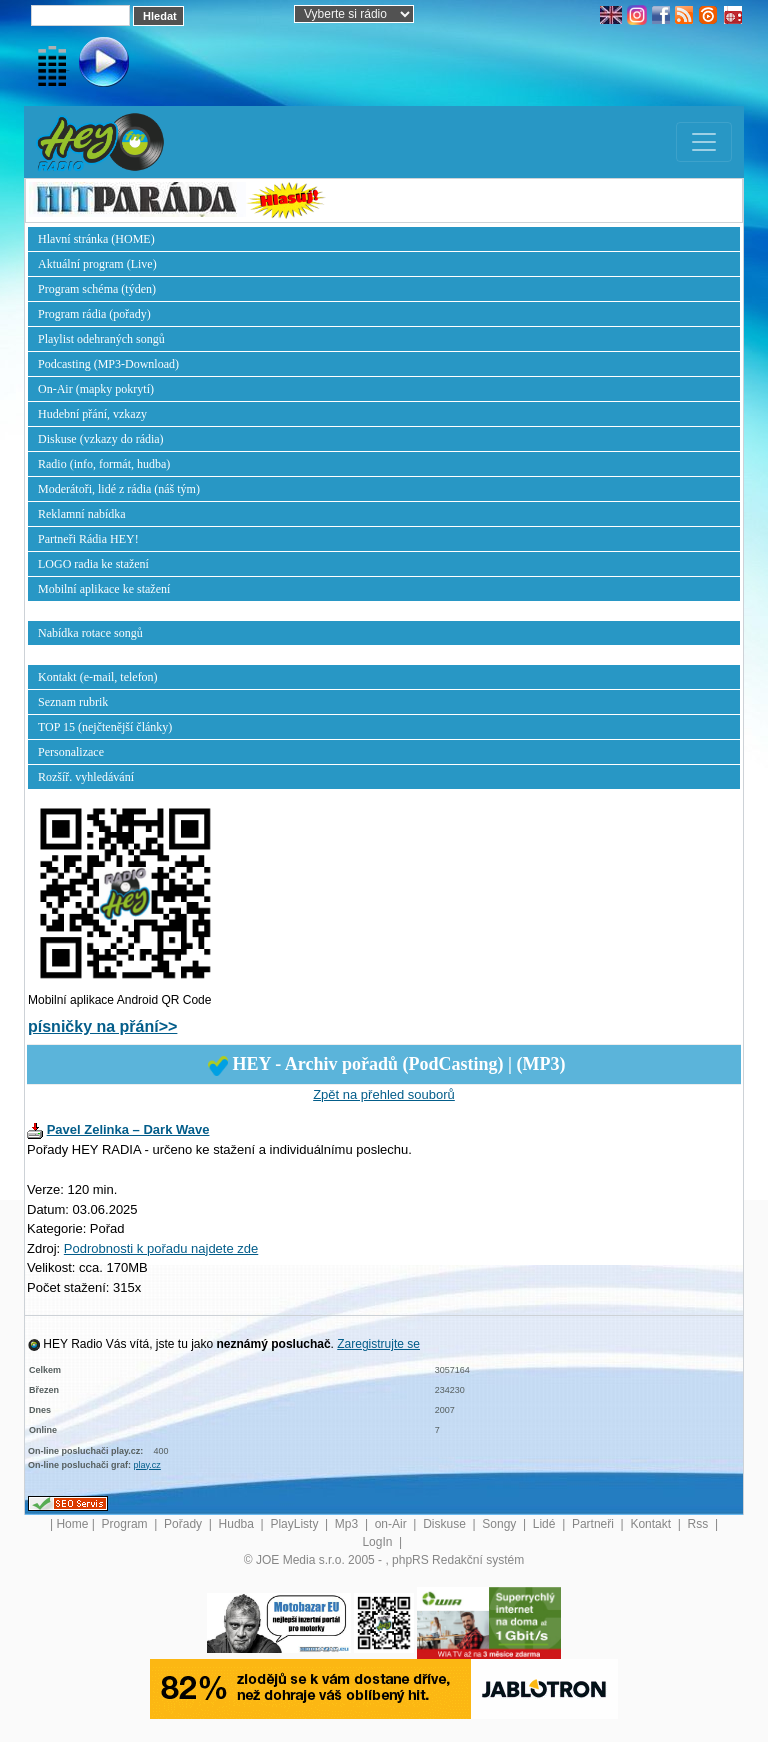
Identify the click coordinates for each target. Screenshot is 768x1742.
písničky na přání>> (102, 1026)
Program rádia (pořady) (94, 314)
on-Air (392, 1524)
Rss (700, 1524)
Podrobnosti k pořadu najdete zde (161, 1248)
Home (72, 1524)
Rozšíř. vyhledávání (86, 777)
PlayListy (295, 1524)
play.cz (147, 1465)
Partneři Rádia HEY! (88, 539)
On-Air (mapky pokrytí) (96, 389)
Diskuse (446, 1524)
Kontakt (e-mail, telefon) (98, 677)
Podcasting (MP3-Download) (108, 364)
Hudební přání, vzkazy (92, 414)
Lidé (546, 1524)
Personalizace (71, 752)
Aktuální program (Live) (97, 264)
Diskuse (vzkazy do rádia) (101, 439)
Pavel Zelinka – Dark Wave (128, 1129)
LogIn (378, 1542)
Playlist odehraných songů (101, 339)
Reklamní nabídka (82, 514)
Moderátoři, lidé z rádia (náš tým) (119, 489)
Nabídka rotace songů (90, 633)
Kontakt (652, 1524)
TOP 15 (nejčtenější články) (105, 727)
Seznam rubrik (73, 702)
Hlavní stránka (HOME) (96, 239)
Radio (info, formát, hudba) (104, 464)
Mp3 (348, 1524)
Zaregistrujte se (378, 1344)
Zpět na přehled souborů (384, 1094)
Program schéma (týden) (97, 289)
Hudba (238, 1524)
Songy (500, 1524)
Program (126, 1524)
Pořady (184, 1524)
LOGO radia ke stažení (93, 564)
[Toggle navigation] (704, 142)
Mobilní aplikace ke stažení (104, 589)
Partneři (594, 1524)
